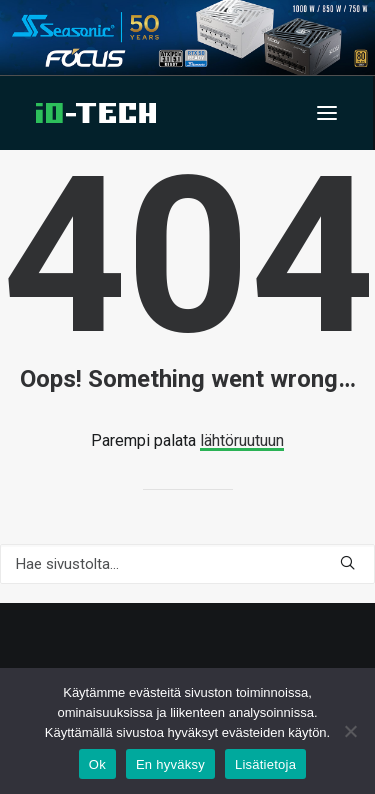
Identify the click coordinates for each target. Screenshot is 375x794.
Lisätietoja (265, 764)
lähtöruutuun (242, 440)
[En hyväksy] (350, 731)
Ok (97, 764)
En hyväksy (170, 764)
